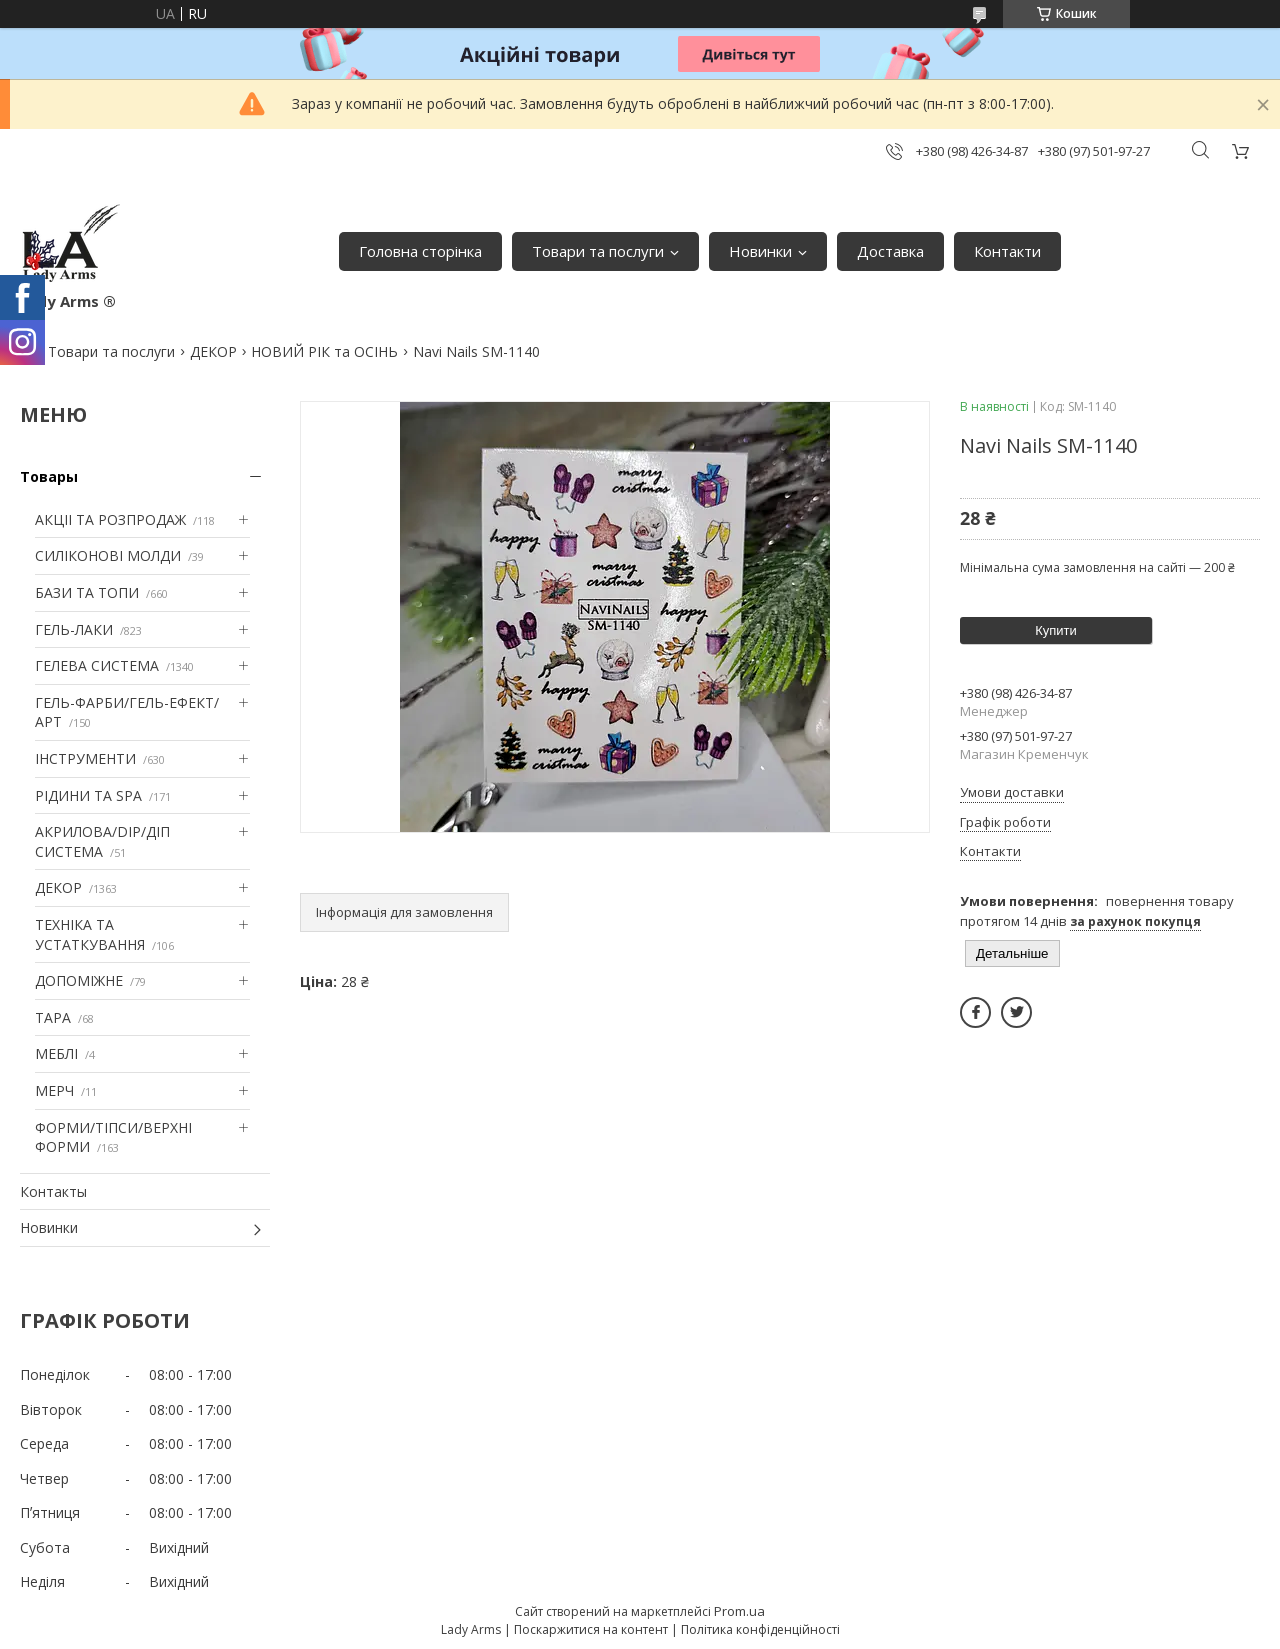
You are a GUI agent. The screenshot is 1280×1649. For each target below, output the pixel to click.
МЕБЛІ (56, 1053)
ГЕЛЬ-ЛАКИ (74, 629)
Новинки (760, 251)
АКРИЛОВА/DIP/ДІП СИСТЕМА (102, 841)
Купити (1056, 630)
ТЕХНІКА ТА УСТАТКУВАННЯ (90, 934)
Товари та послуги (598, 251)
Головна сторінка (420, 251)
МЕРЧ (54, 1090)
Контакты (53, 1191)
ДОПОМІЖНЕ (79, 980)
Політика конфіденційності (760, 1629)
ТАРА (53, 1017)
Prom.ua (739, 1611)
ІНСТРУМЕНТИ (85, 758)
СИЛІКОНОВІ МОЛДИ (108, 555)
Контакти (1007, 251)
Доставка (890, 251)
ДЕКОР (213, 351)
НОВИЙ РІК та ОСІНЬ (324, 351)
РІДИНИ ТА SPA (88, 795)
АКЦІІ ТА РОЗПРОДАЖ (110, 519)
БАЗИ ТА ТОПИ (87, 592)
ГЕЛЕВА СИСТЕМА (97, 665)
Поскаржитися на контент (591, 1629)
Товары (49, 476)
